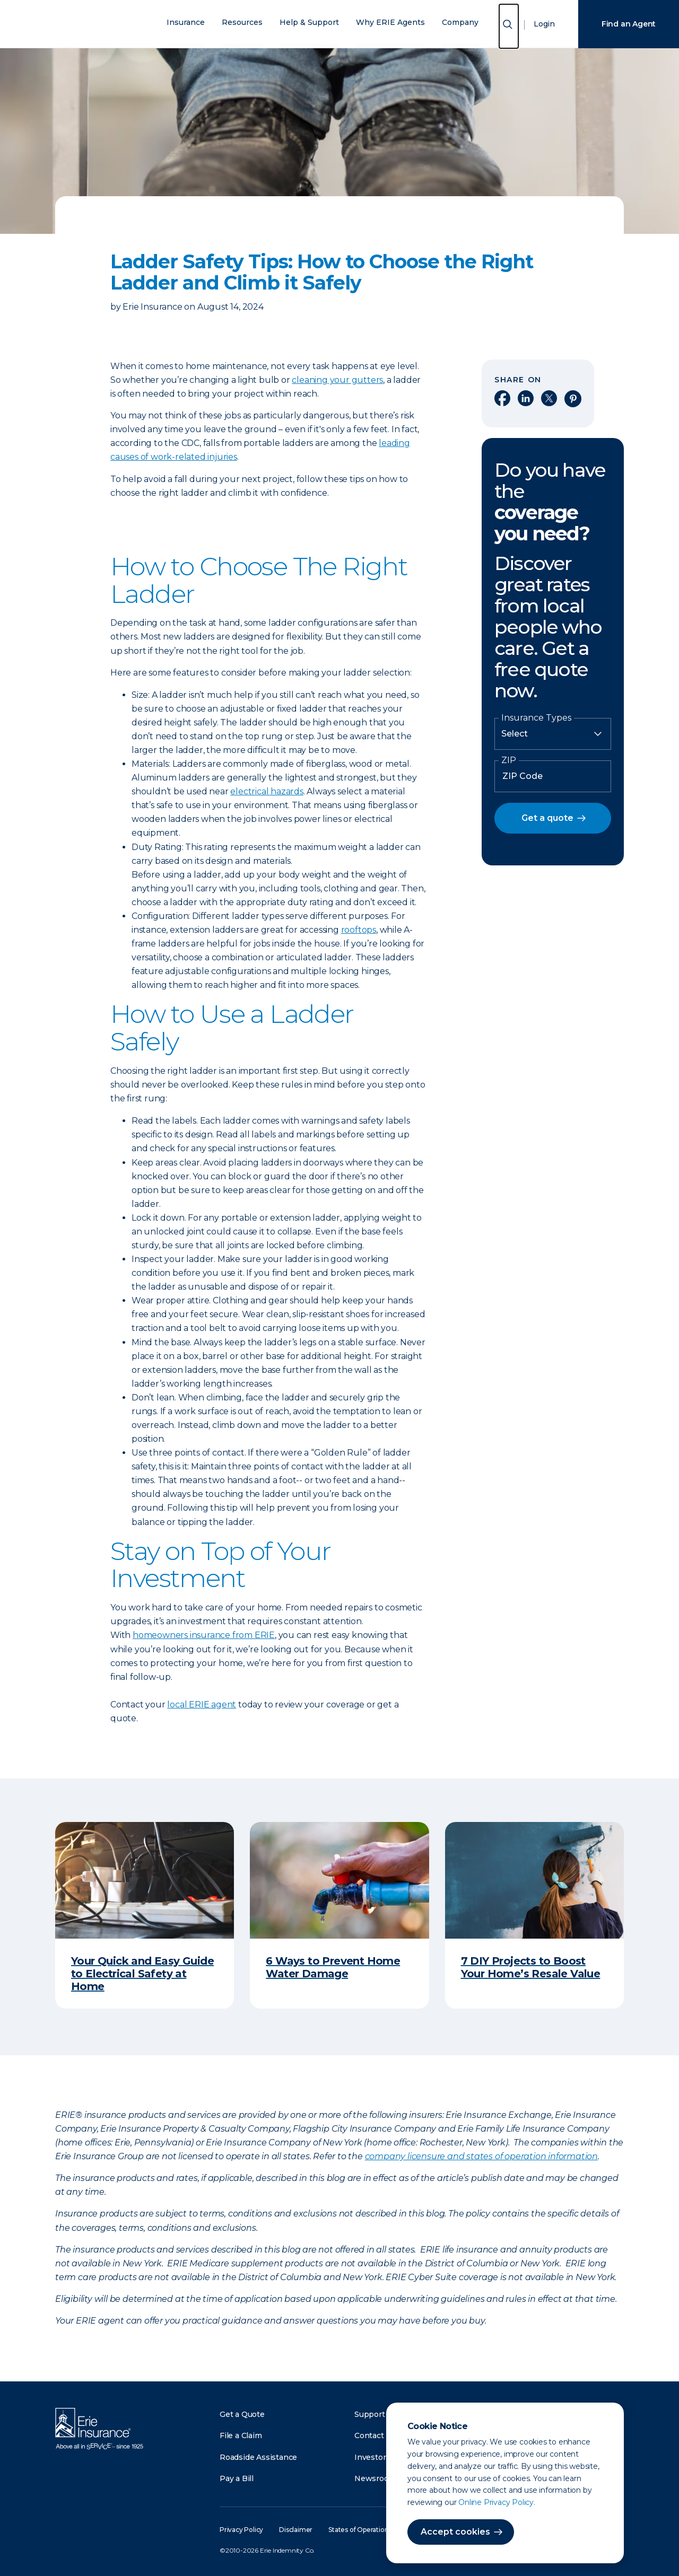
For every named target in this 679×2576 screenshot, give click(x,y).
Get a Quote (242, 2414)
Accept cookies (455, 2532)
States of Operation (358, 2530)
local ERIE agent (201, 1704)
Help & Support (309, 22)
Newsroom (375, 2478)
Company (460, 22)
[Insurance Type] (552, 734)
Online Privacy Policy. (496, 2502)
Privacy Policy (241, 2530)
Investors (372, 2457)
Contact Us (375, 2435)
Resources (242, 22)
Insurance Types (536, 718)
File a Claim (241, 2435)
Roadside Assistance (258, 2457)
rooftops (358, 930)
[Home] (91, 24)
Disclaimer (295, 2530)
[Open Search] (508, 26)
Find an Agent (629, 24)
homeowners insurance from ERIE (204, 1635)
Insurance (186, 22)
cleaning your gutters (337, 380)
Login (544, 24)
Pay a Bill (237, 2478)
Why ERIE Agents (390, 22)
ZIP (508, 760)
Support (369, 2414)
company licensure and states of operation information (481, 2156)
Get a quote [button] (547, 818)
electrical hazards (266, 791)
